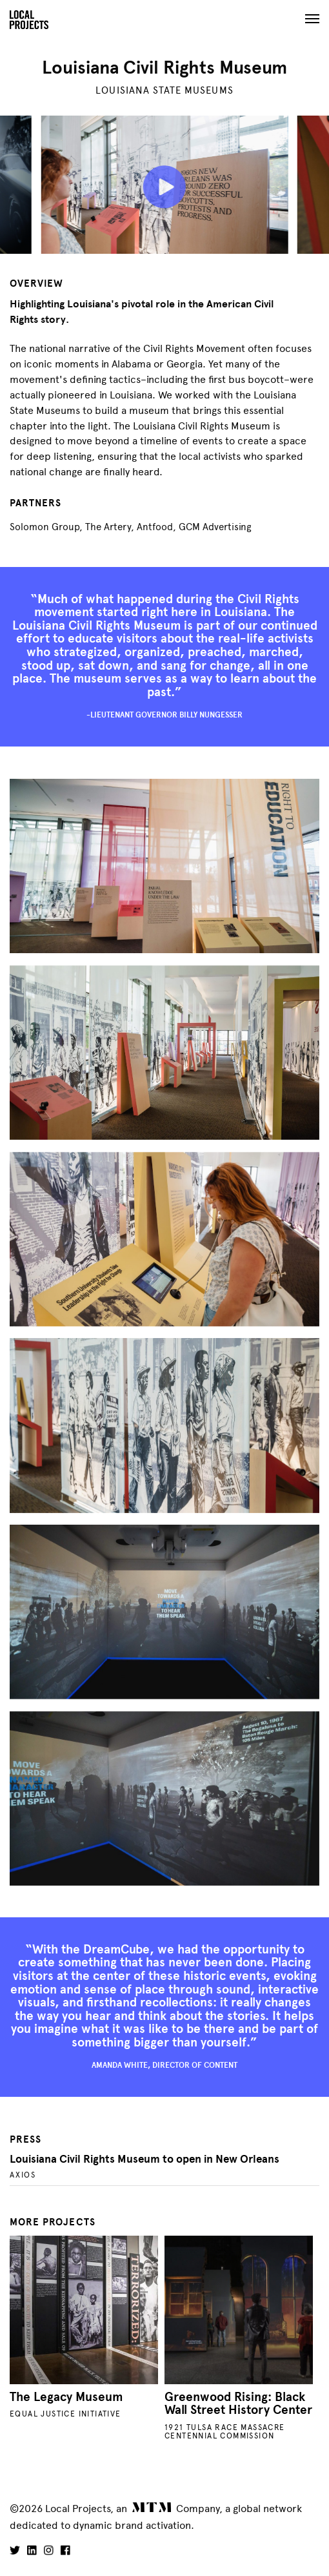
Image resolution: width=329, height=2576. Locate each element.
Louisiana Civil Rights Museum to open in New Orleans (144, 2159)
